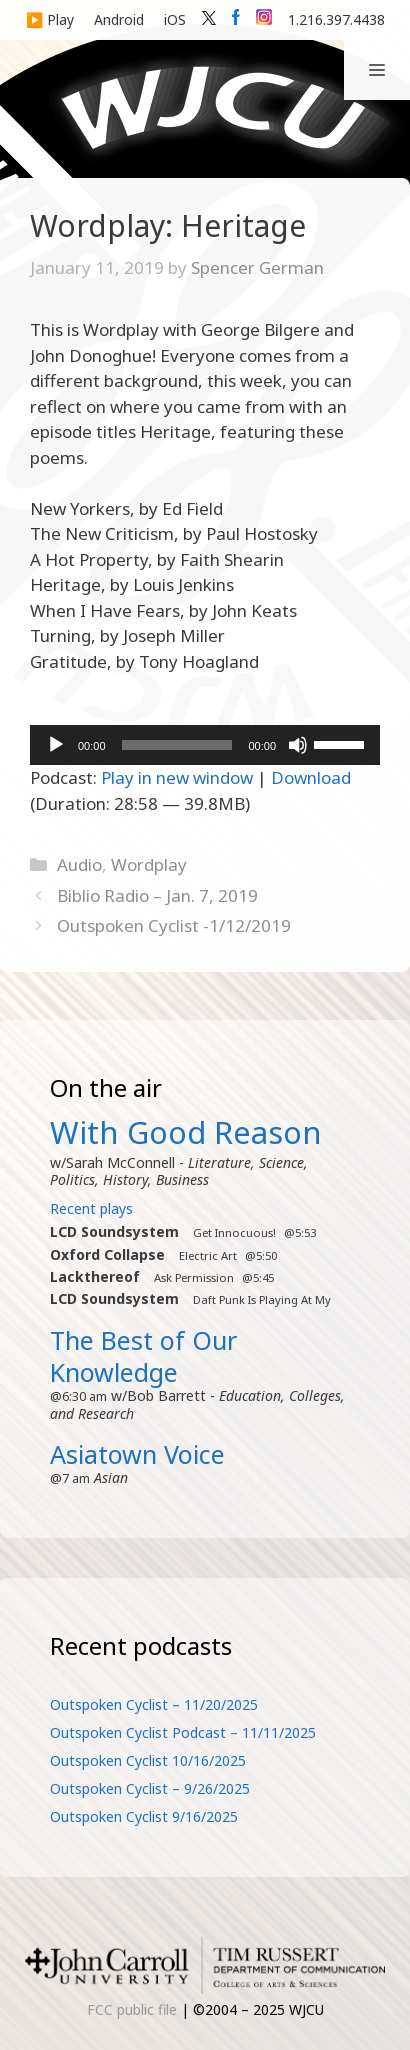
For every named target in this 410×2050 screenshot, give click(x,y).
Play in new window (177, 777)
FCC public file (132, 2009)
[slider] (177, 745)
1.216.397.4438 (336, 19)
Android (119, 19)
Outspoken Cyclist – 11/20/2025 (154, 1704)
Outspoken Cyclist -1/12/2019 (174, 925)
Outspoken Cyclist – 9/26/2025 (150, 1788)
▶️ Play (50, 19)
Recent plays (91, 1208)
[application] (205, 745)
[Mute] (298, 745)
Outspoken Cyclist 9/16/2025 (144, 1816)
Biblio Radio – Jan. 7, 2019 (157, 895)
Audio (79, 864)
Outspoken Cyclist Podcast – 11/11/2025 (183, 1732)
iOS (175, 19)
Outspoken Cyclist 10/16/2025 (148, 1760)
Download (311, 777)
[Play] (56, 745)
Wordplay (149, 864)
